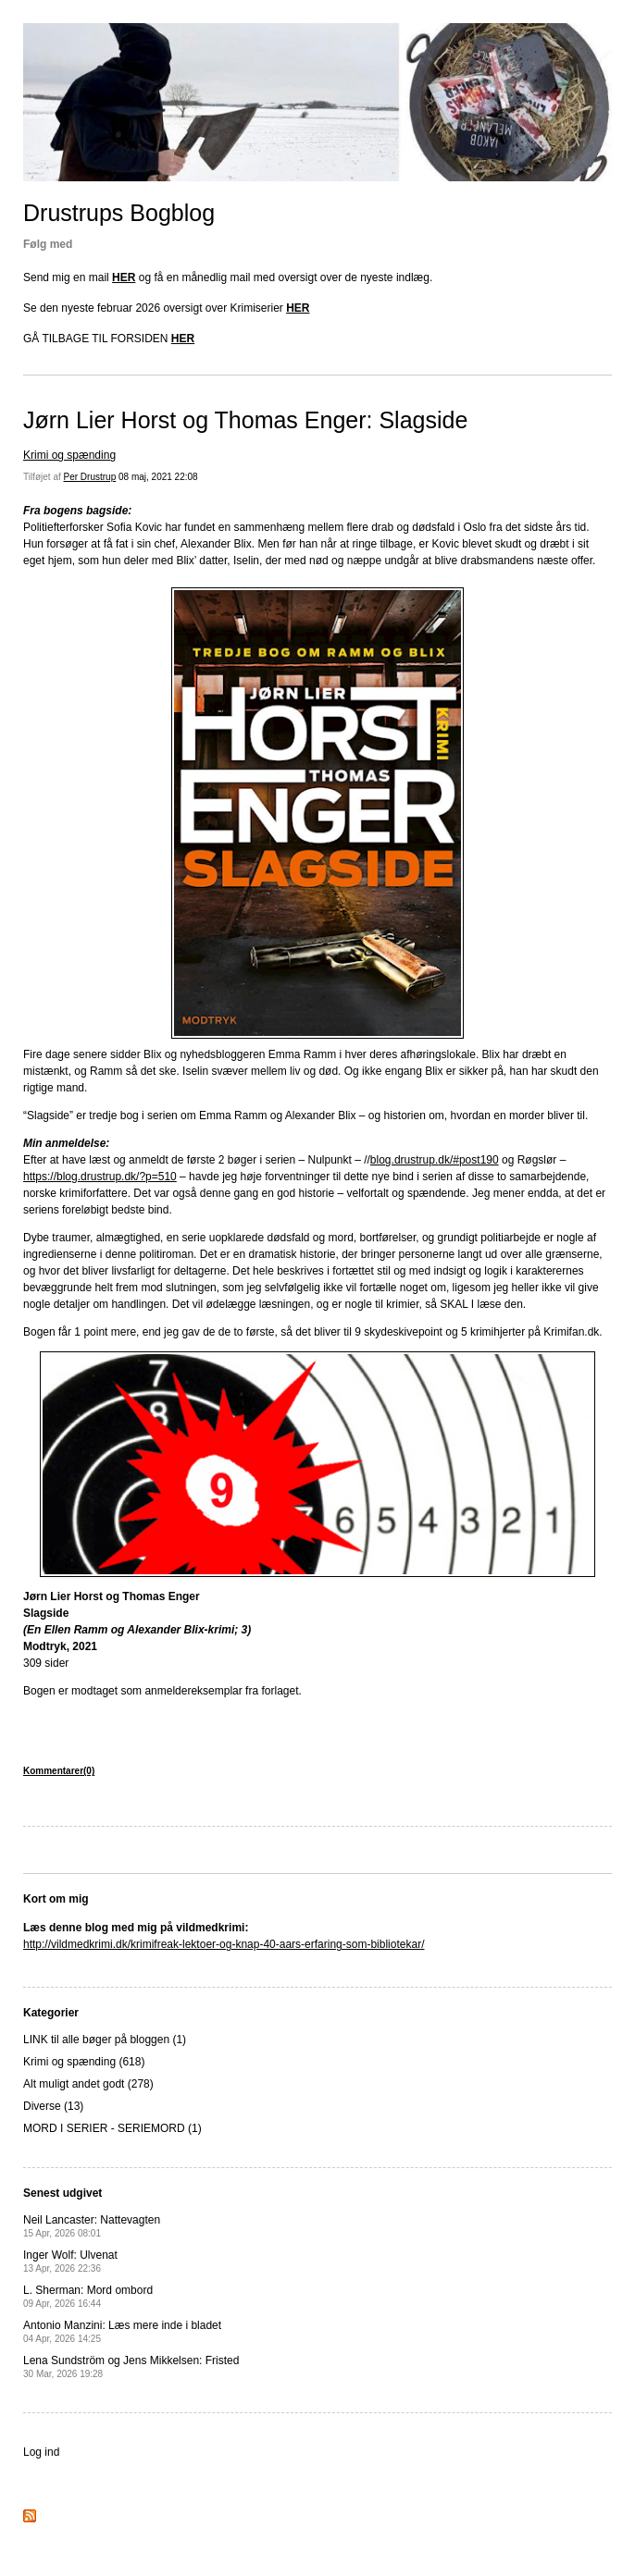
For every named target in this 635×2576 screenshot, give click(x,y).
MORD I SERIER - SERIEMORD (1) (112, 2128)
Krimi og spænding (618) (83, 2061)
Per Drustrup (90, 477)
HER (123, 277)
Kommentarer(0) (58, 1771)
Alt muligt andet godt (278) (88, 2083)
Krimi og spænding (69, 455)
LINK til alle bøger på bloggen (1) (104, 2039)
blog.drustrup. (404, 1159)
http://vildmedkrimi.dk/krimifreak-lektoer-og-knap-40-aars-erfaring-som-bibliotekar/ (223, 1944)
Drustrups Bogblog (119, 213)
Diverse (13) (53, 2106)
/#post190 (474, 1159)
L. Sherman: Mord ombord (88, 2296)
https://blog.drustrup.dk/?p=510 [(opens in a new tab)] (100, 1176)
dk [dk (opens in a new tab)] (444, 1159)
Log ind (41, 2452)
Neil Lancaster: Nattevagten (91, 2225)
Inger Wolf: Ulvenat (70, 2261)
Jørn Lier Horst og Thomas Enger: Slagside (245, 420)
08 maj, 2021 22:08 (158, 477)
